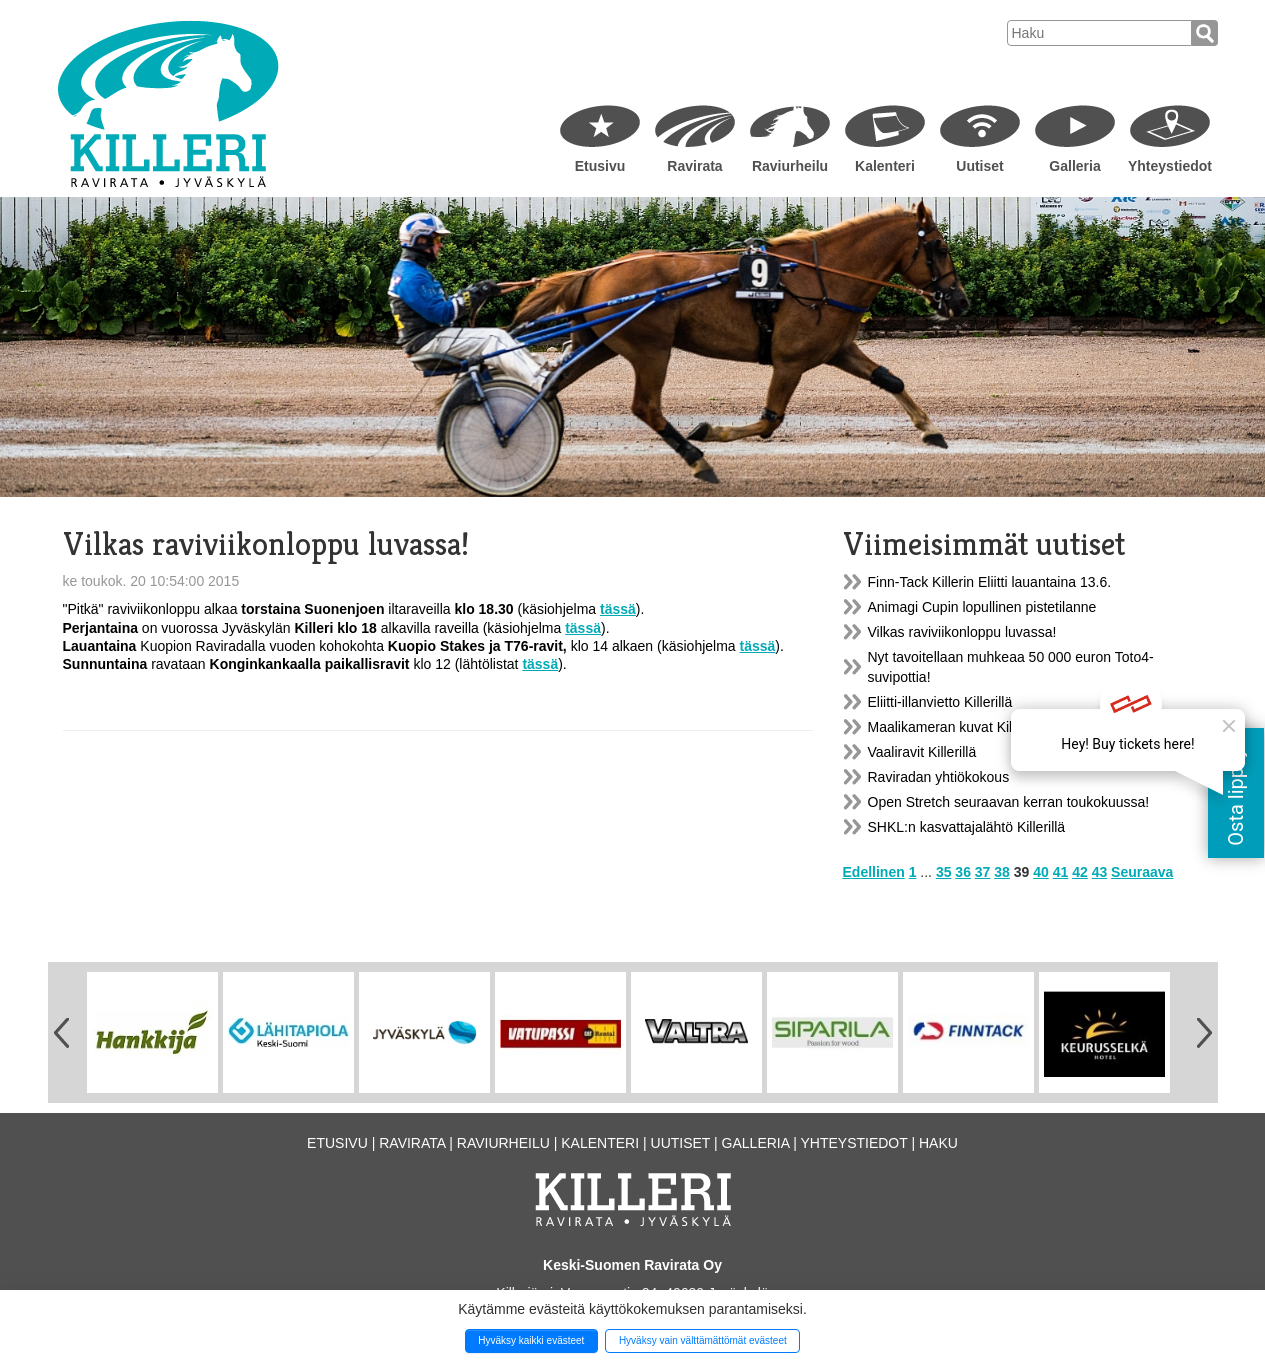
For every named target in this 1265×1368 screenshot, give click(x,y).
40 (1041, 872)
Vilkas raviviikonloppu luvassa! (962, 632)
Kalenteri (885, 166)
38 (1002, 872)
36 (963, 872)
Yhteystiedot (1170, 166)
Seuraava (1142, 872)
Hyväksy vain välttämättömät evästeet (703, 1340)
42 (1080, 872)
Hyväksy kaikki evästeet (531, 1340)
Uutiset (979, 166)
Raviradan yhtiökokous (939, 777)
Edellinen (874, 872)
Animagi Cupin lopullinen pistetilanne (982, 607)
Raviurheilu (790, 166)
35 (944, 872)
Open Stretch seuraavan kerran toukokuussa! (1009, 802)
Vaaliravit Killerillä (922, 752)
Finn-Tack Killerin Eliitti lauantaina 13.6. (990, 582)
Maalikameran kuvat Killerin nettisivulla (988, 727)
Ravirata (694, 166)
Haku (938, 1143)
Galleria (1074, 166)
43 (1100, 872)
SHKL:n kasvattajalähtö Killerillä (967, 827)
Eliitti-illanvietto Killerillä (940, 702)
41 (1061, 872)
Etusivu (600, 166)
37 (983, 872)
